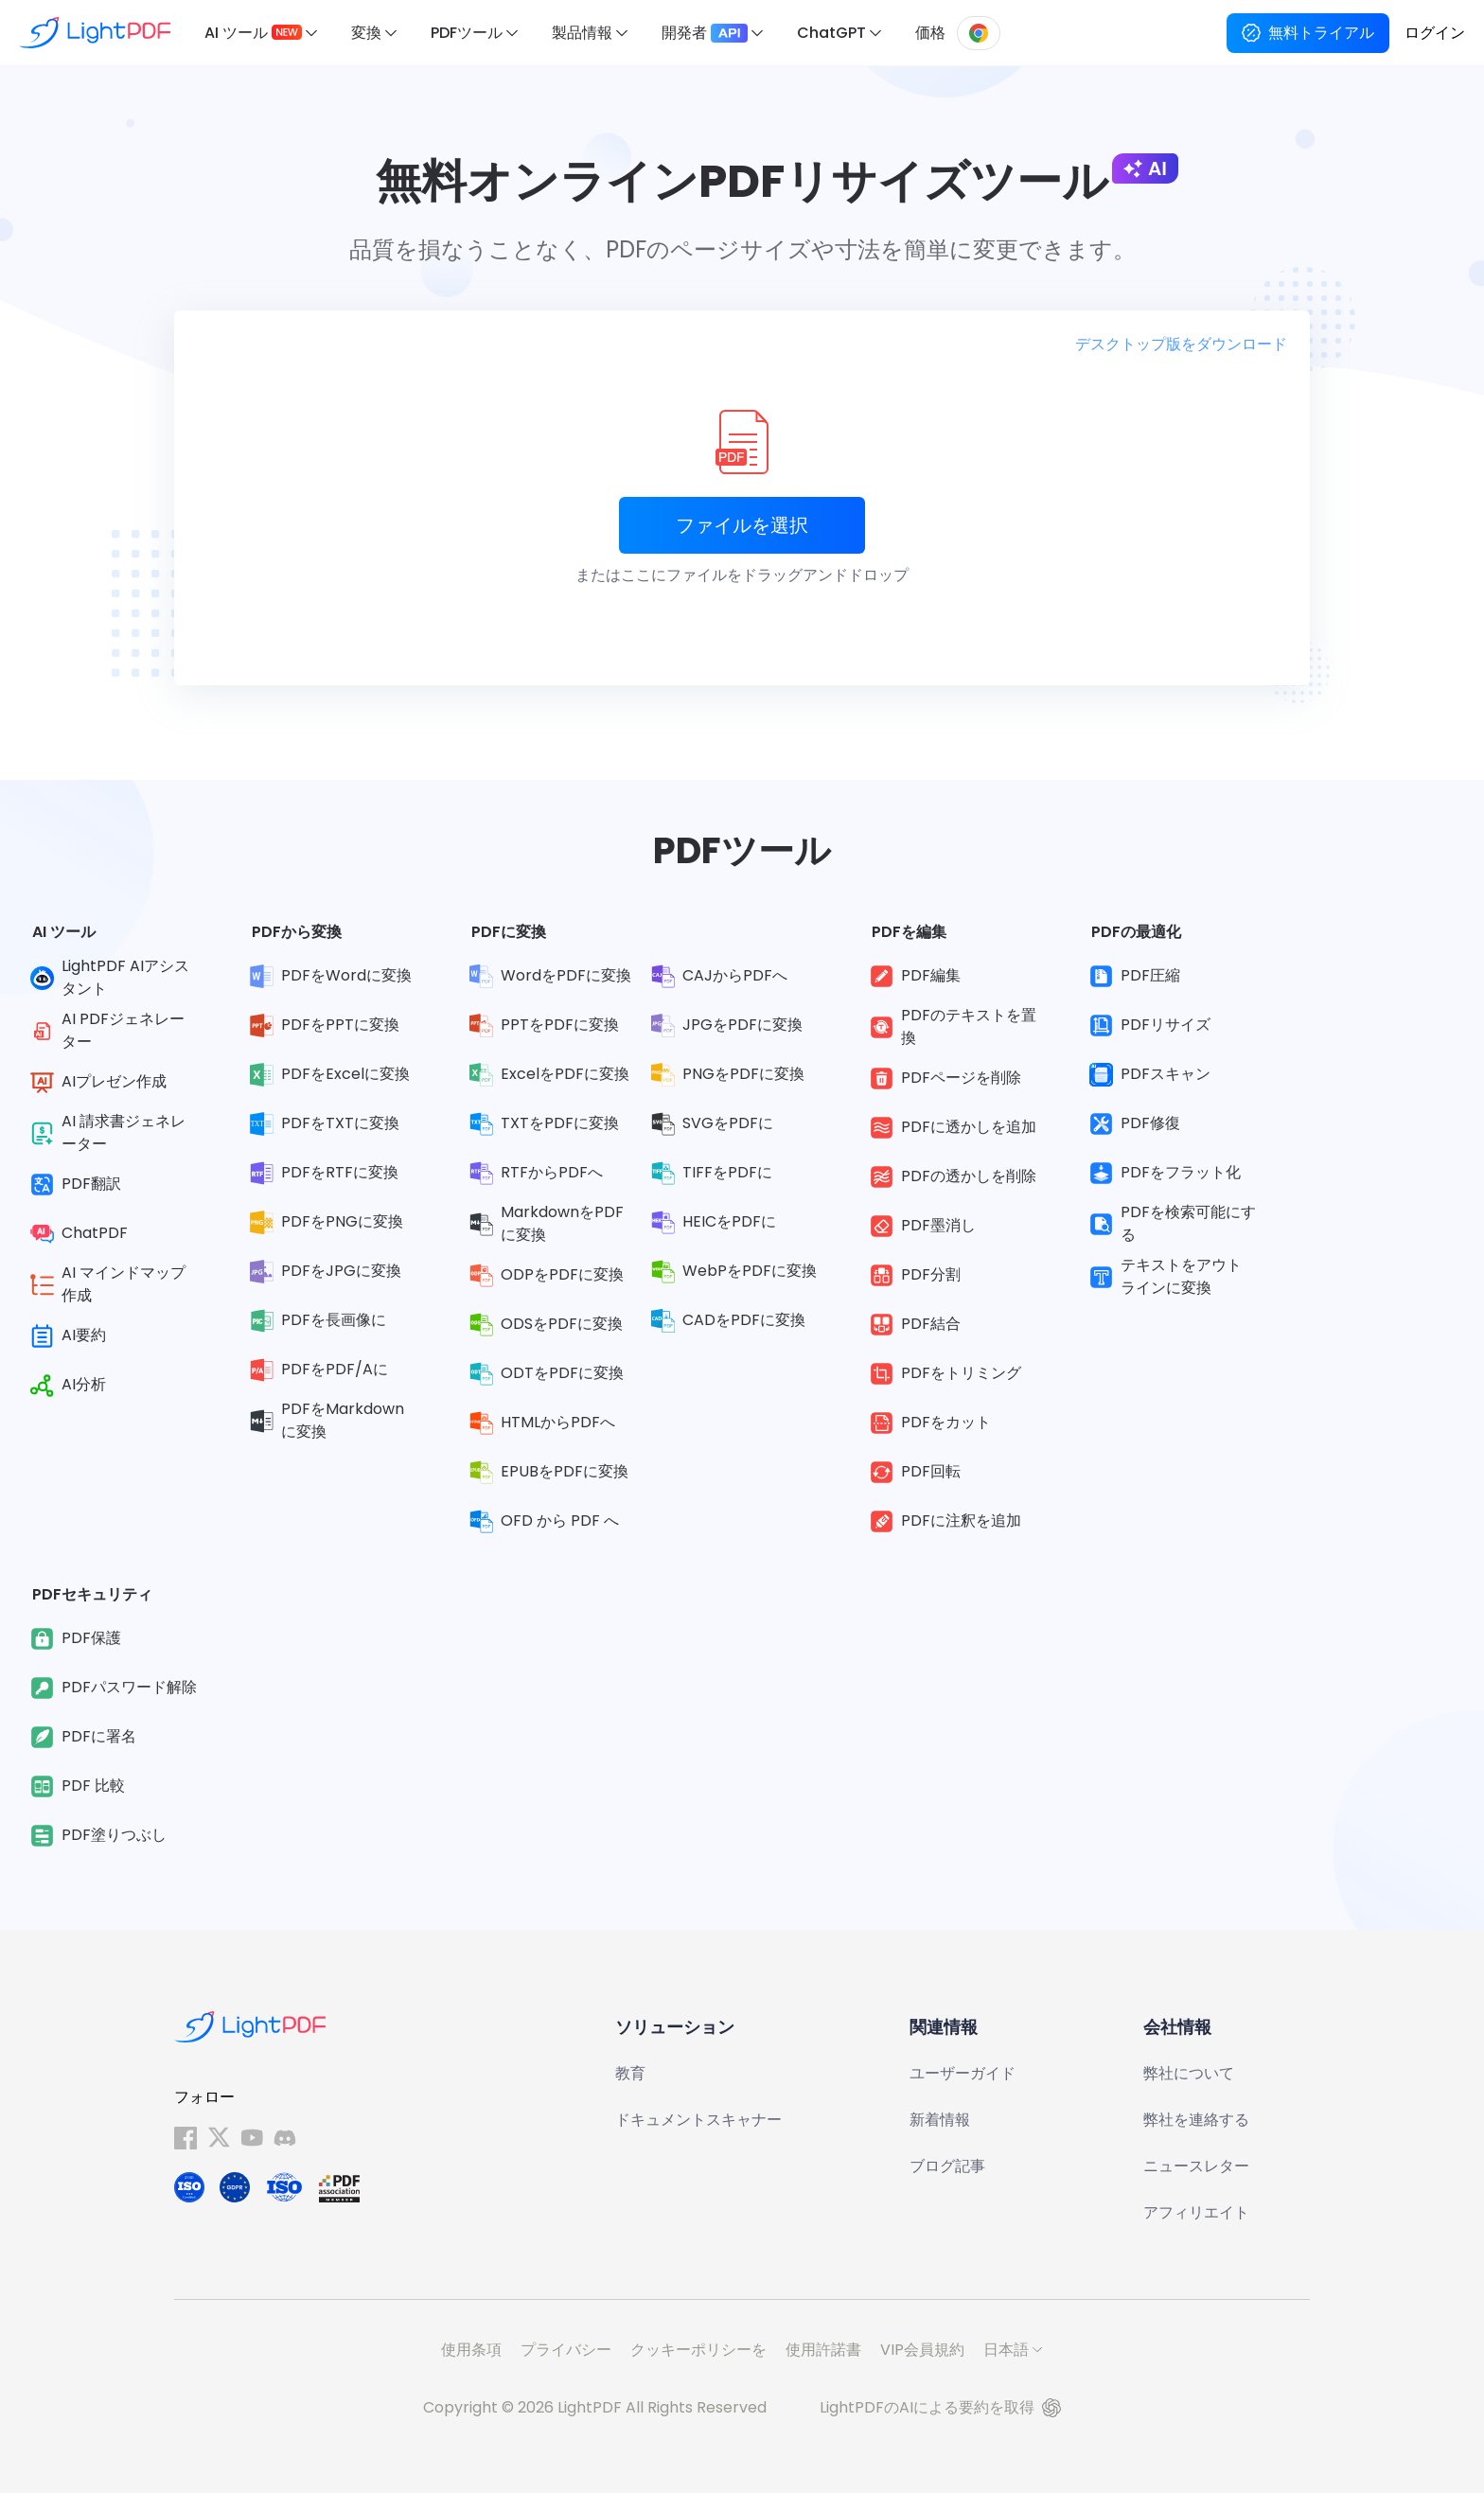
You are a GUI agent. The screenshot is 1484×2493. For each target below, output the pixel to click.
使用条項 (471, 2349)
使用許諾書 (823, 2349)
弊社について (1188, 2073)
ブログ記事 (947, 2166)
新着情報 (940, 2120)
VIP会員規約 (922, 2349)
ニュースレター (1196, 2166)
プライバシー (566, 2349)
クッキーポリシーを (698, 2349)
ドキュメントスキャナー (698, 2120)
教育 (630, 2073)
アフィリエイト (1196, 2212)
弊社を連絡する (1196, 2120)
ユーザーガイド (963, 2073)
